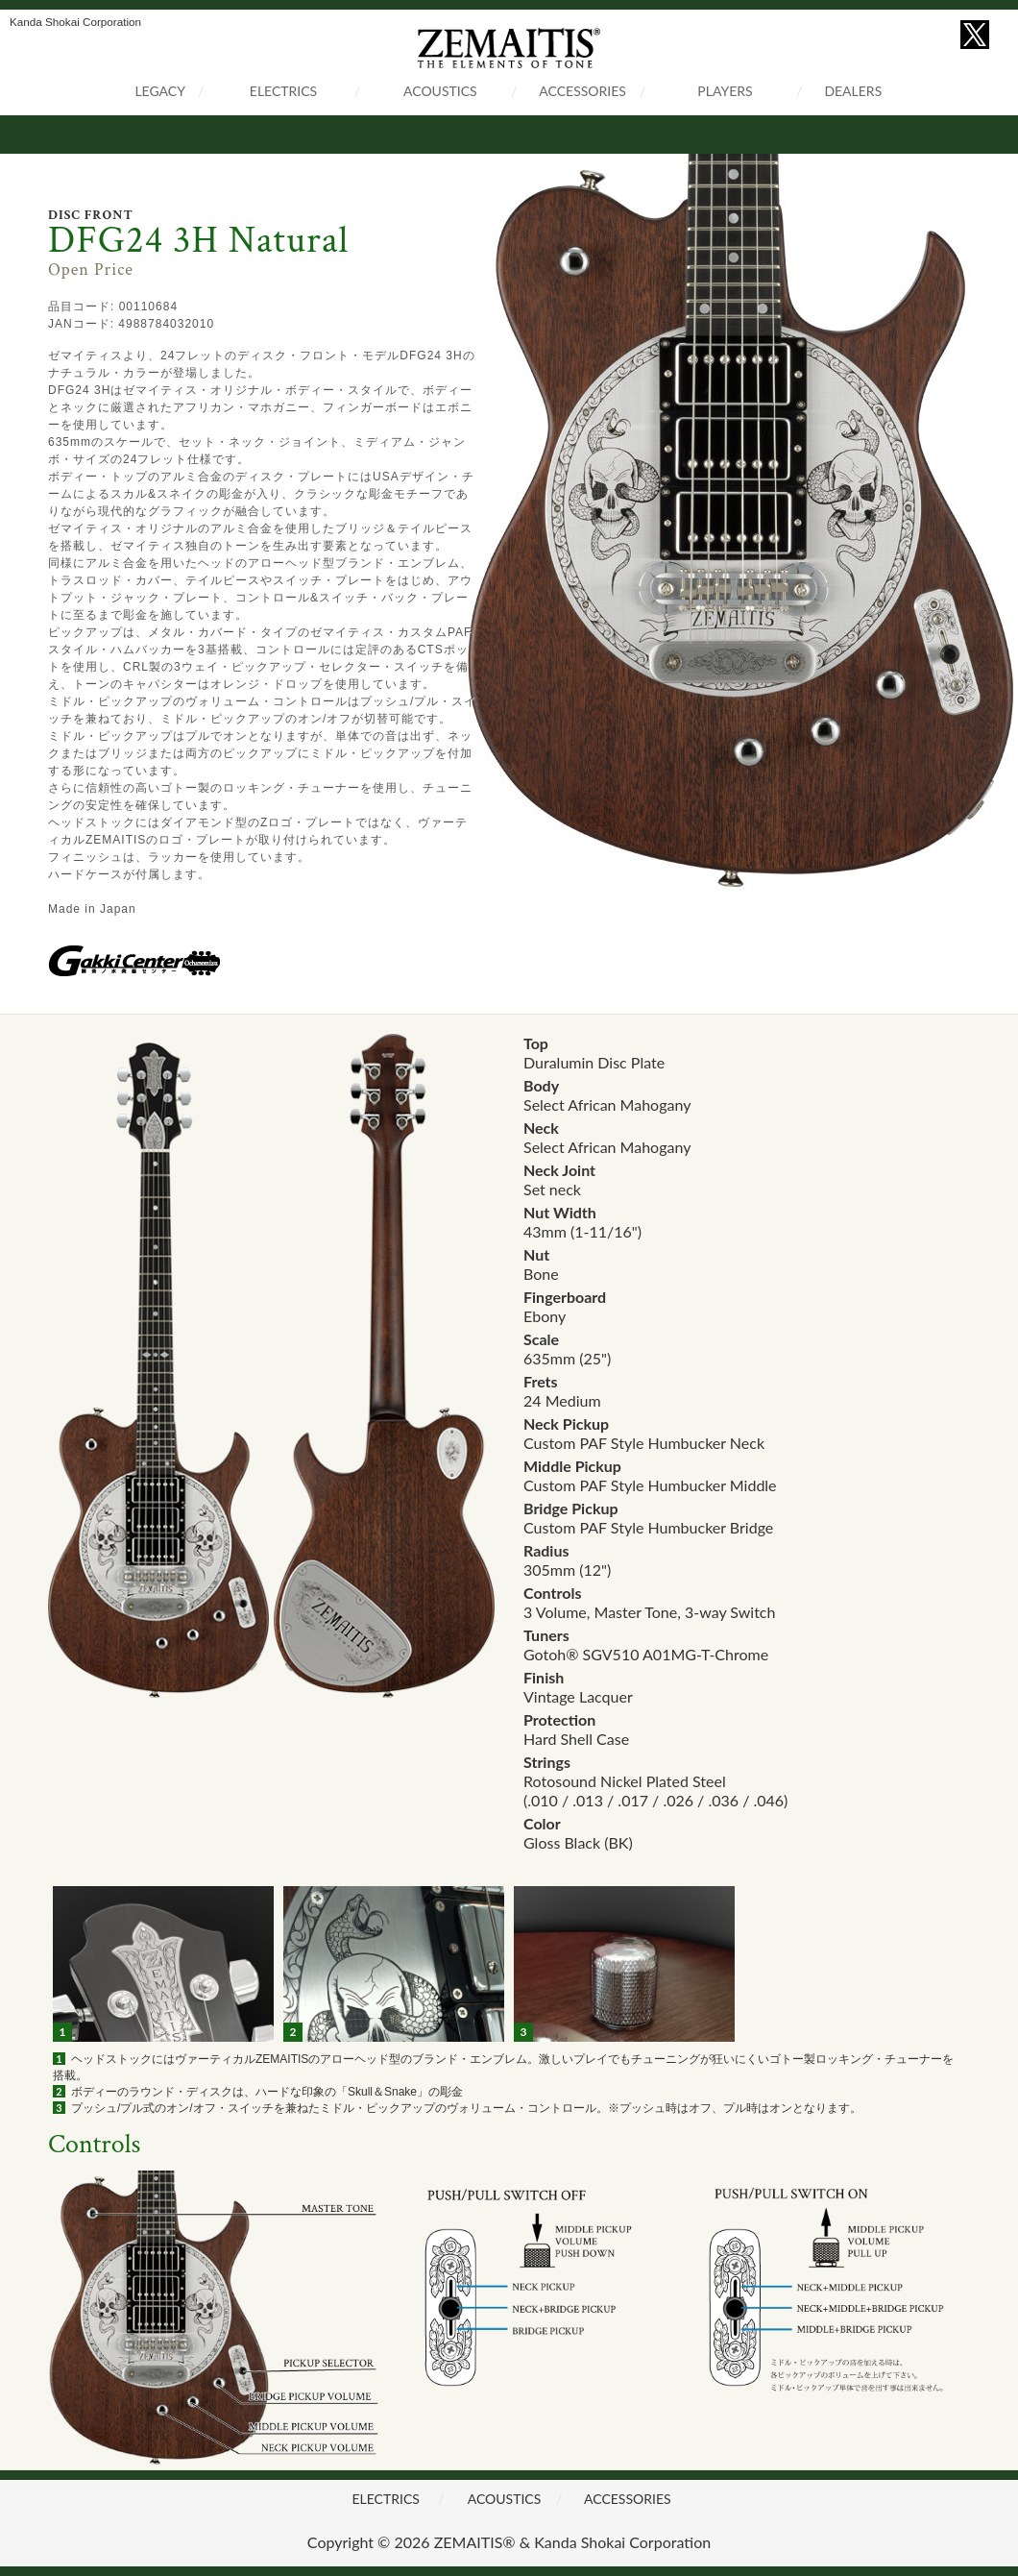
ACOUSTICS (440, 91)
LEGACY (159, 91)
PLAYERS (724, 91)
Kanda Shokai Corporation (622, 2542)
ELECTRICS (283, 91)
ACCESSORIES (582, 91)
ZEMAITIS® (475, 2542)
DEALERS (853, 91)
